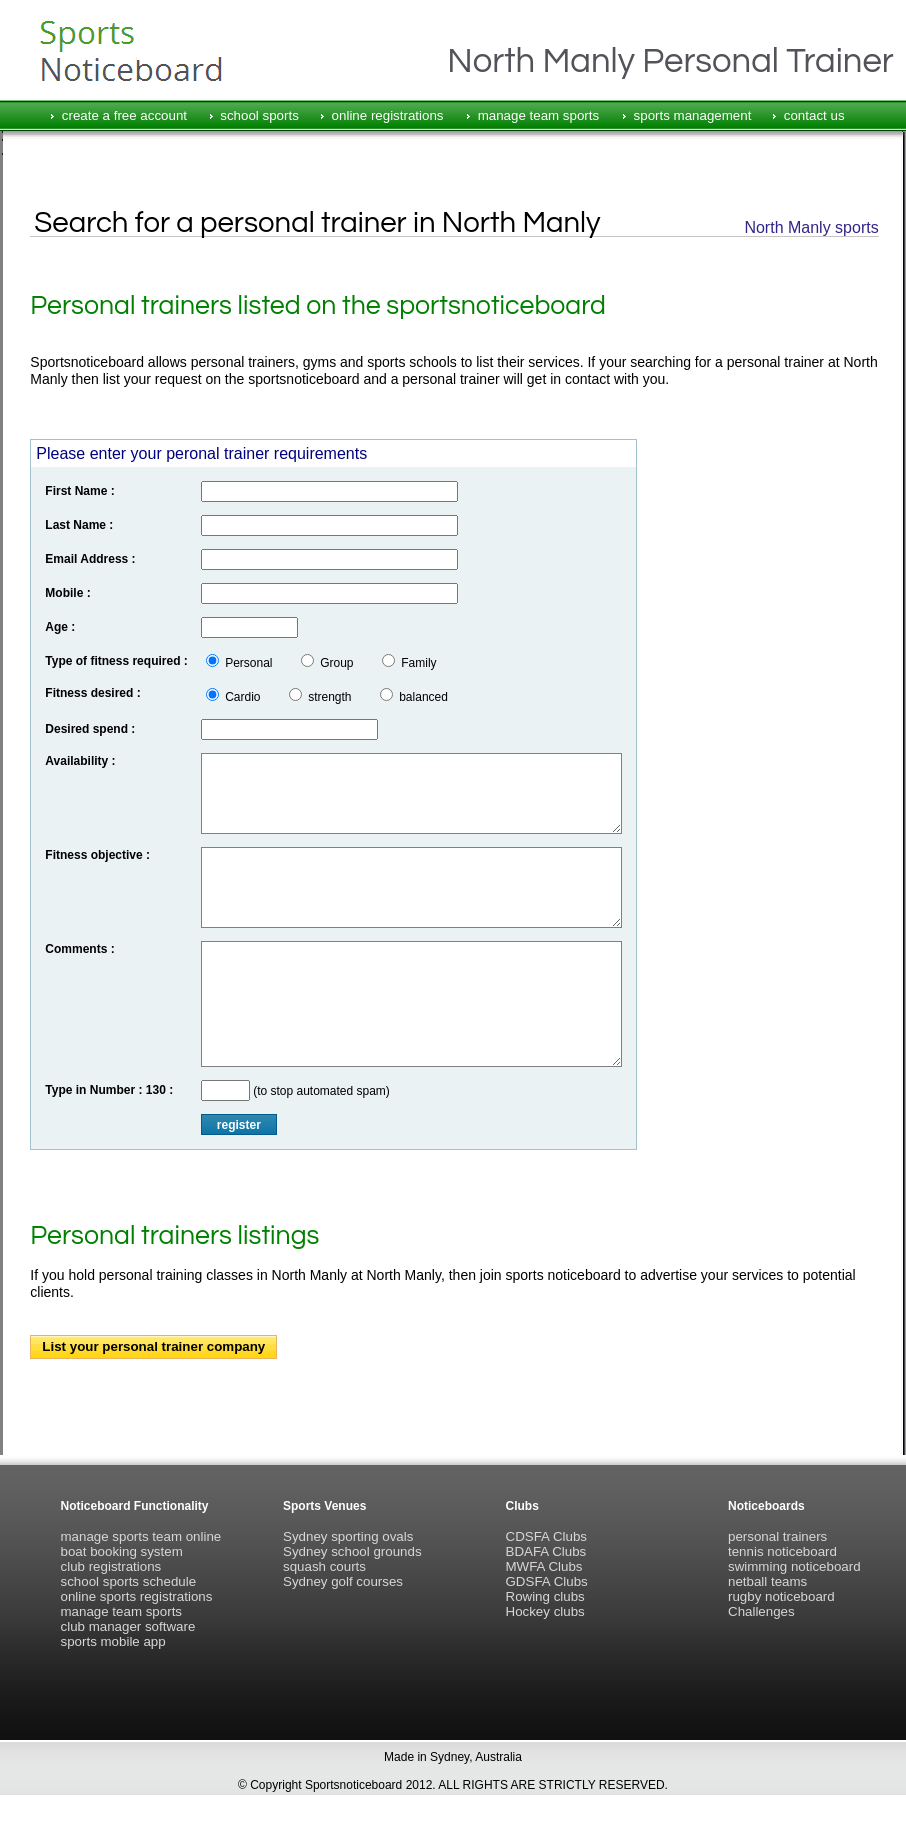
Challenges (761, 1611)
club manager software (128, 1626)
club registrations (111, 1566)
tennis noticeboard (782, 1551)
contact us (814, 115)
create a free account (124, 115)
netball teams (767, 1581)
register (239, 1125)
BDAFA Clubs (546, 1551)
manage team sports (539, 115)
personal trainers (777, 1536)
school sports (259, 115)
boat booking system (122, 1551)
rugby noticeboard (781, 1596)
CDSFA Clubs (546, 1536)
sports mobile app (113, 1641)
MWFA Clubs (544, 1566)
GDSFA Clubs (547, 1581)
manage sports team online (141, 1536)
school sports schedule (129, 1581)
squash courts (324, 1566)
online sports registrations (137, 1596)
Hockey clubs (545, 1611)
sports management (693, 115)
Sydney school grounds (352, 1551)
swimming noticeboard (794, 1566)
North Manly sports (811, 227)
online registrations (388, 115)
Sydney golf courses (343, 1581)
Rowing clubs (545, 1596)
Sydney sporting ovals (348, 1536)
